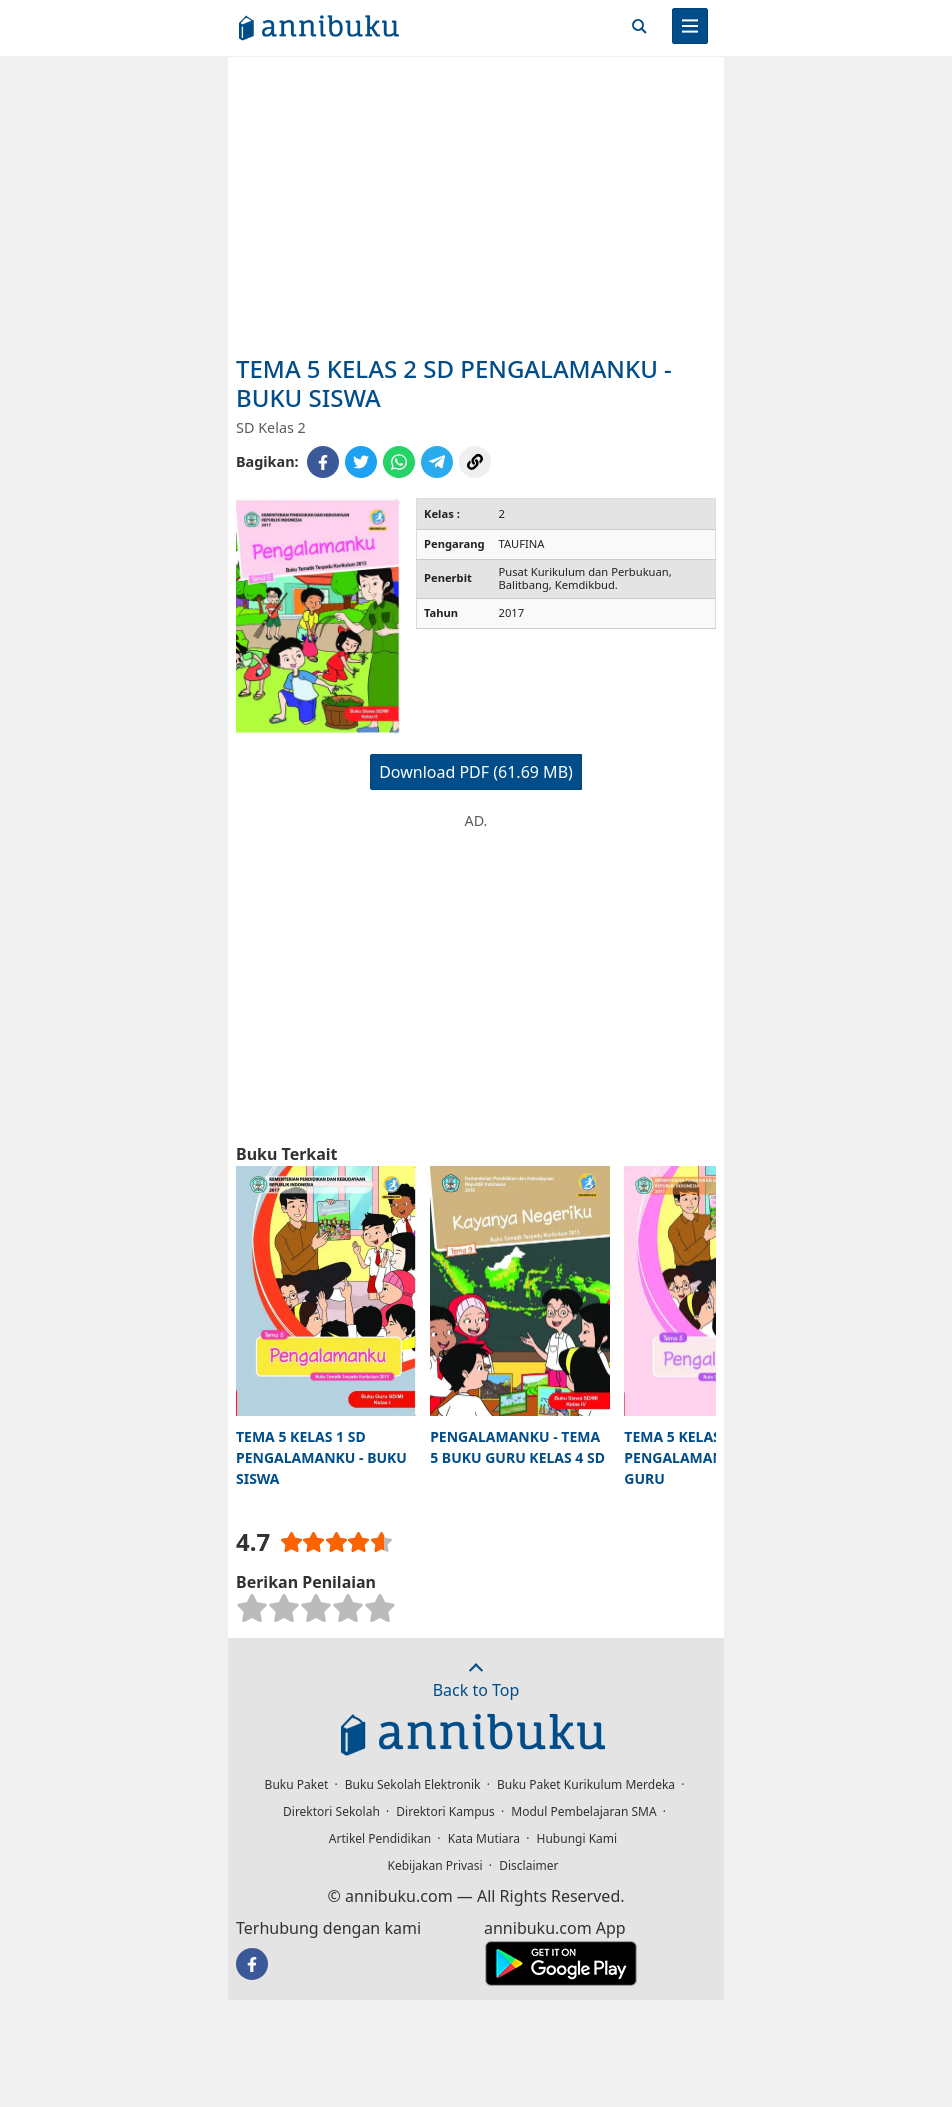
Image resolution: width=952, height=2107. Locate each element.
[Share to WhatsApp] (399, 462)
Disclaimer (528, 1865)
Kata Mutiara (484, 1838)
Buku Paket (297, 1784)
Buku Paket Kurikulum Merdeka (586, 1784)
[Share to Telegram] (437, 462)
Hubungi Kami (577, 1838)
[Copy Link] (475, 462)
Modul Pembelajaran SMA (583, 1811)
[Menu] (690, 26)
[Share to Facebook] (323, 462)
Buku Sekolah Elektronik (413, 1784)
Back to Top (476, 1680)
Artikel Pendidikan (380, 1838)
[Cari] (639, 26)
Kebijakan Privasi (435, 1865)
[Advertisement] (476, 205)
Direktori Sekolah (331, 1811)
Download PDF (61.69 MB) (476, 772)
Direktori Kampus (445, 1811)
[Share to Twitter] (361, 462)
